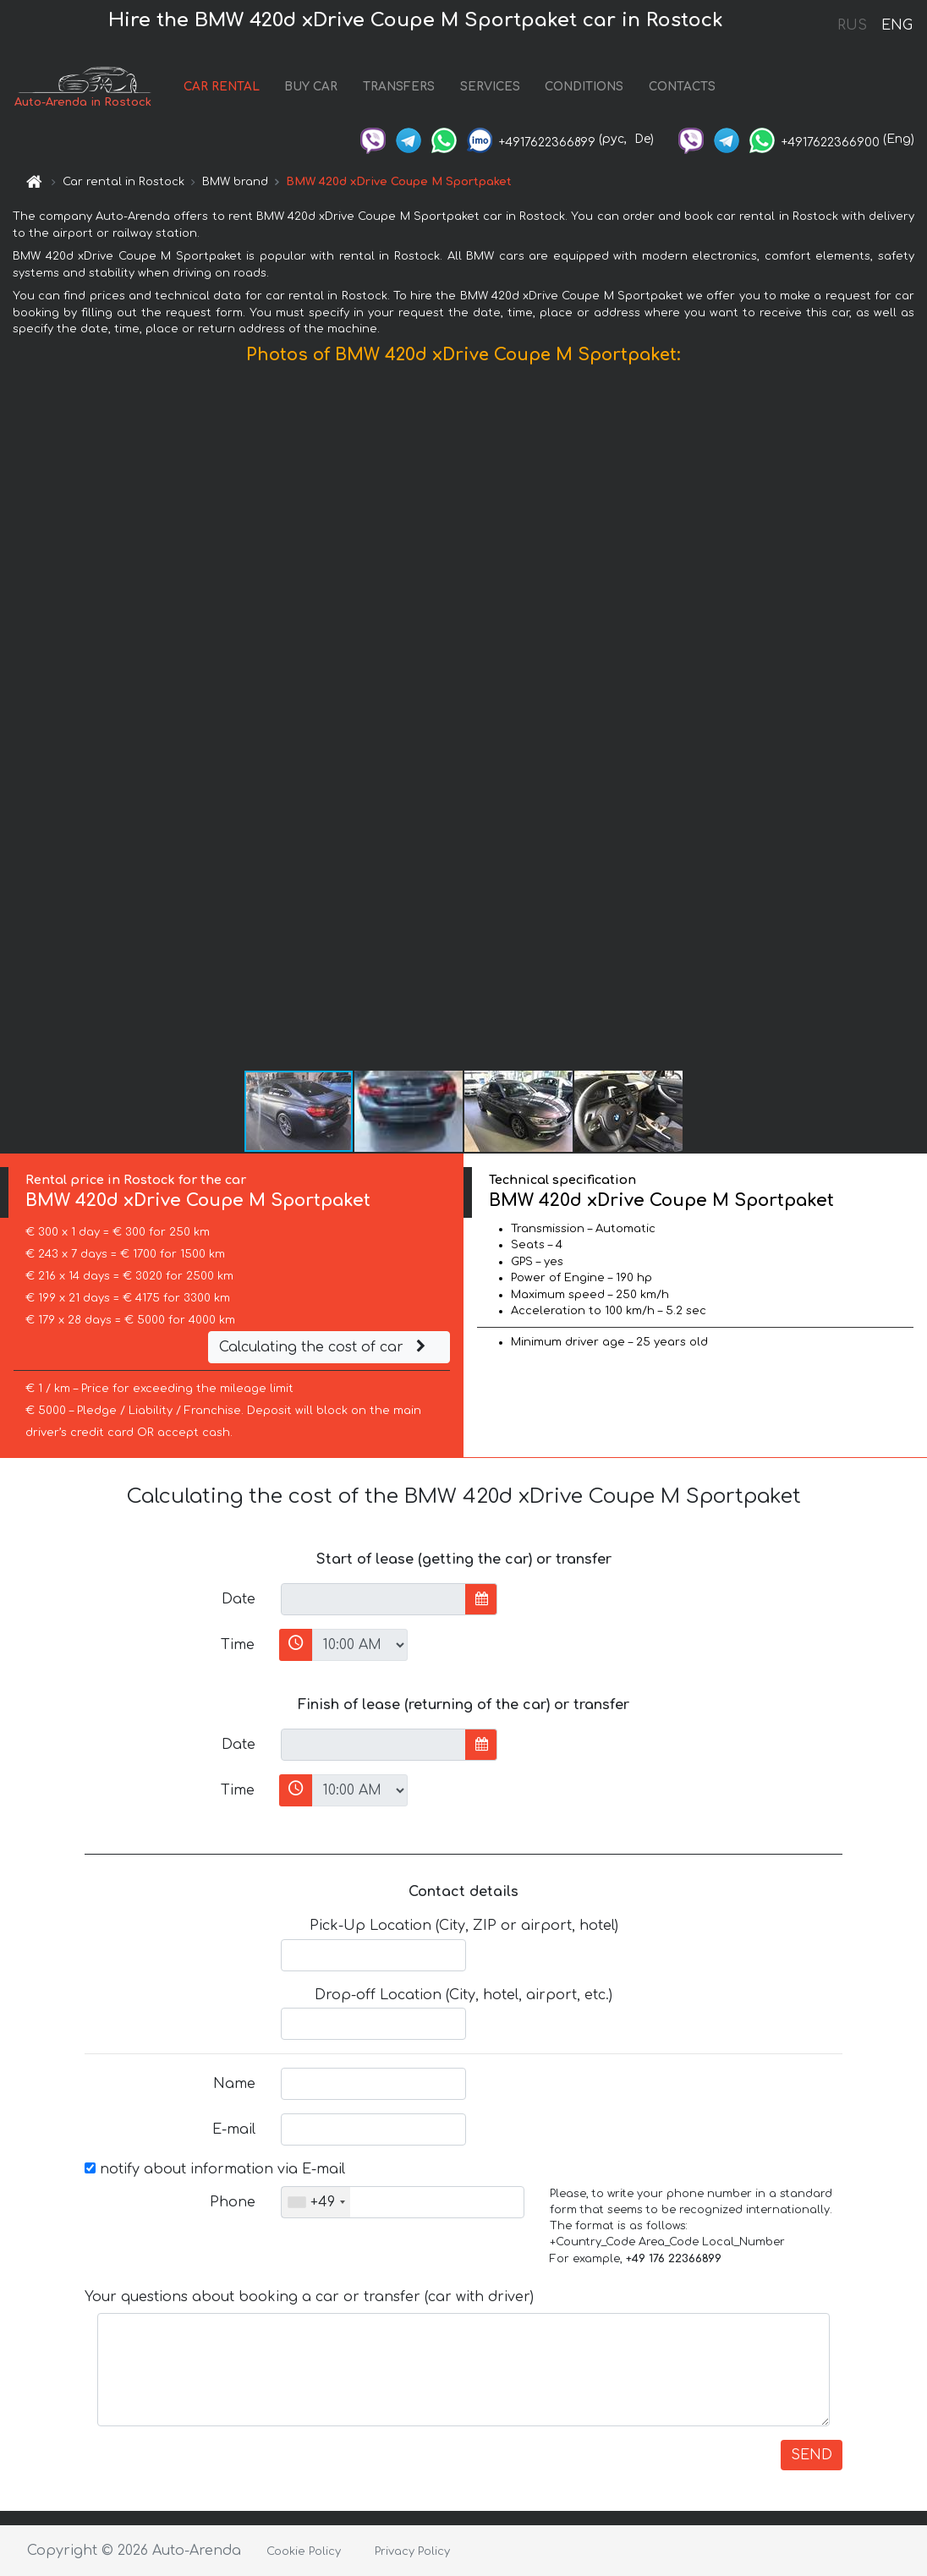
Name (234, 2083)
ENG (896, 25)
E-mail (233, 2129)
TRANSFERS (399, 86)
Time (238, 1644)
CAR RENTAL (222, 86)
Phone (232, 2202)
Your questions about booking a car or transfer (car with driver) (309, 2297)
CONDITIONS (584, 86)
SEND (811, 2455)
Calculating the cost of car (325, 1347)
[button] (911, 721)
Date (238, 1599)
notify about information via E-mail (215, 2169)
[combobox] (316, 2202)
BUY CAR (310, 86)
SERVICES (490, 86)
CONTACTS (682, 86)
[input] (373, 1599)
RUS (852, 25)
